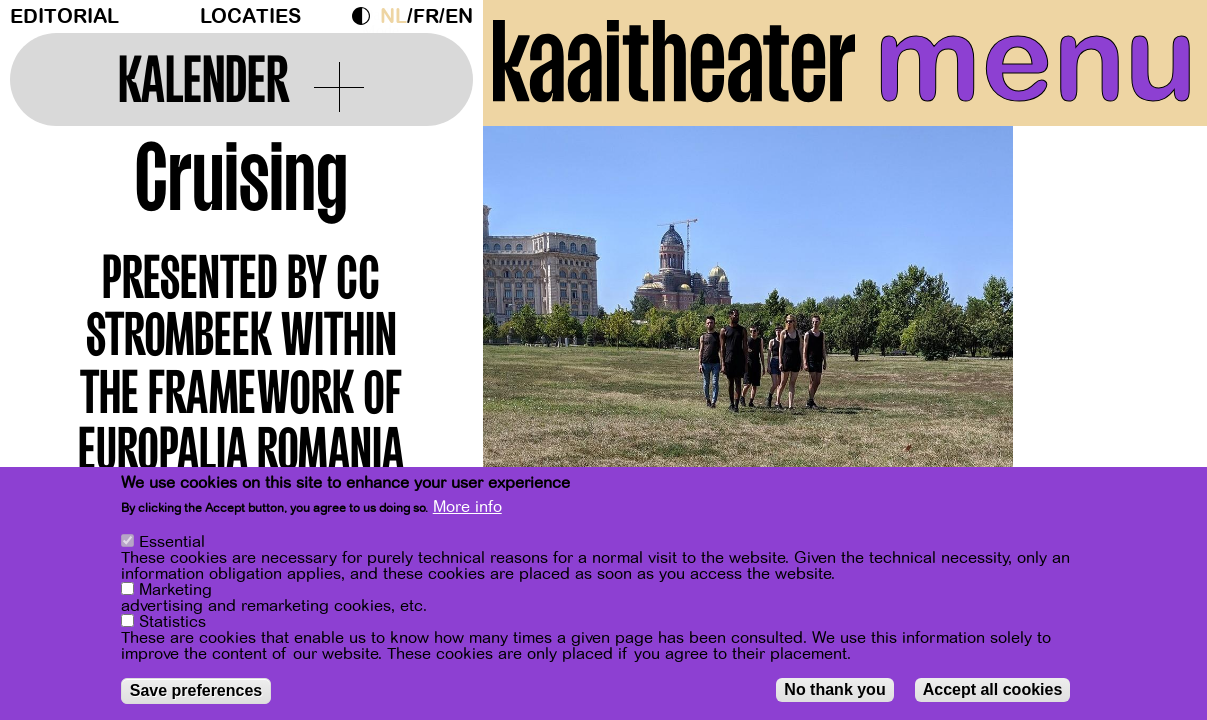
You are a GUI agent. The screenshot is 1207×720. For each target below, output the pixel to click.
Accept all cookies (993, 689)
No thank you (834, 689)
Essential (172, 542)
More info (467, 507)
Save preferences (196, 690)
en (459, 16)
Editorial (64, 16)
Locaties (250, 16)
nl (393, 16)
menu (1035, 60)
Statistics (172, 622)
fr (426, 16)
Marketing (175, 590)
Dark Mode (366, 16)
